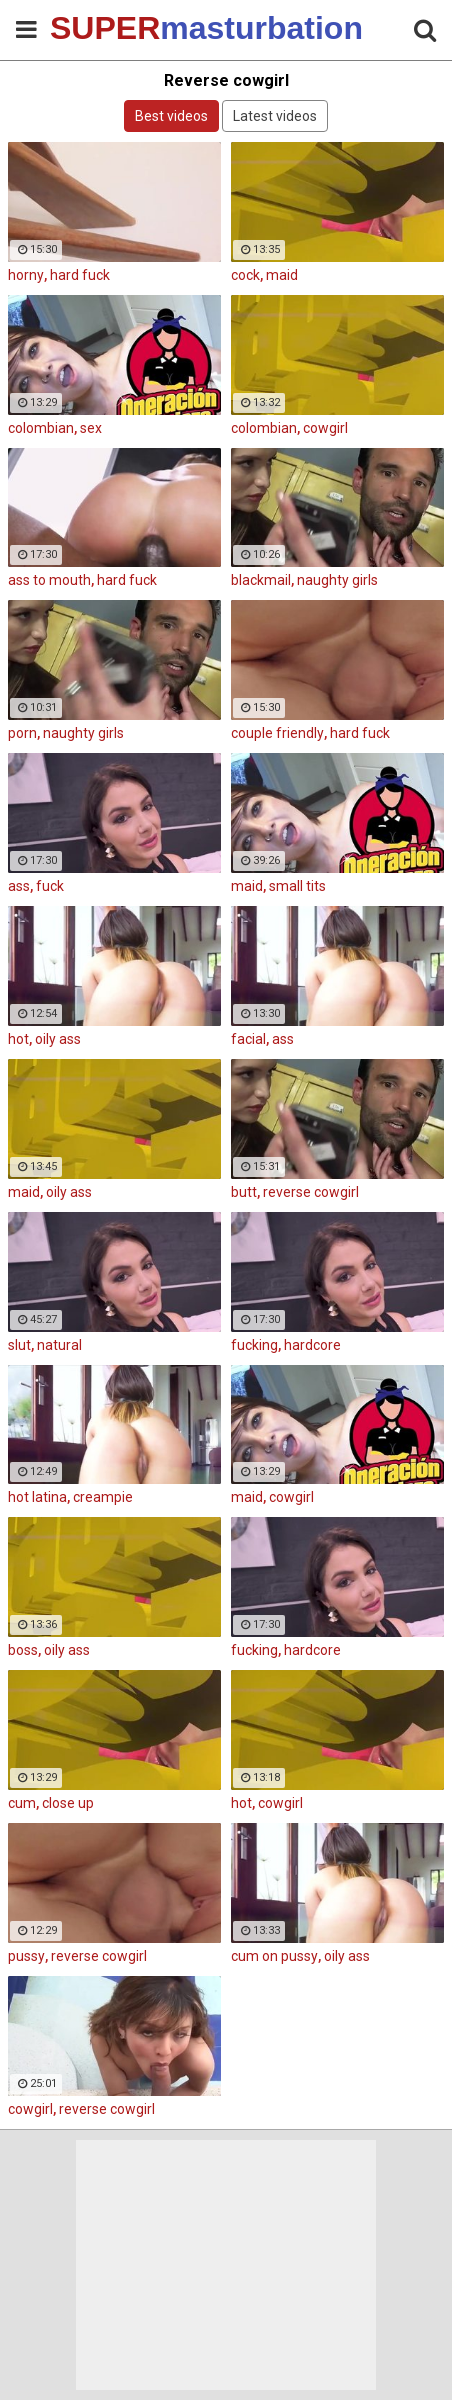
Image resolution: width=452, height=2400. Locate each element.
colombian (41, 428)
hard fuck (80, 275)
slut (19, 1345)
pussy (26, 1956)
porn (22, 733)
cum (22, 1803)
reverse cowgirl (311, 1192)
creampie (103, 1497)
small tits (297, 886)
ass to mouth (49, 580)
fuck (50, 886)
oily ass (58, 1039)
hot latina (37, 1497)
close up (68, 1803)
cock (245, 275)
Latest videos (275, 116)
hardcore (312, 1345)
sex (91, 428)
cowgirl (325, 428)
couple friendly (277, 733)
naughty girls (337, 580)
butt (244, 1192)
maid (282, 275)
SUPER (100, 28)
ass (19, 886)
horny (26, 275)
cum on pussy (274, 1956)
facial (248, 1039)
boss (23, 1650)
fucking (254, 1345)
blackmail (261, 580)
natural (59, 1345)
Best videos (171, 116)
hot (18, 1039)
